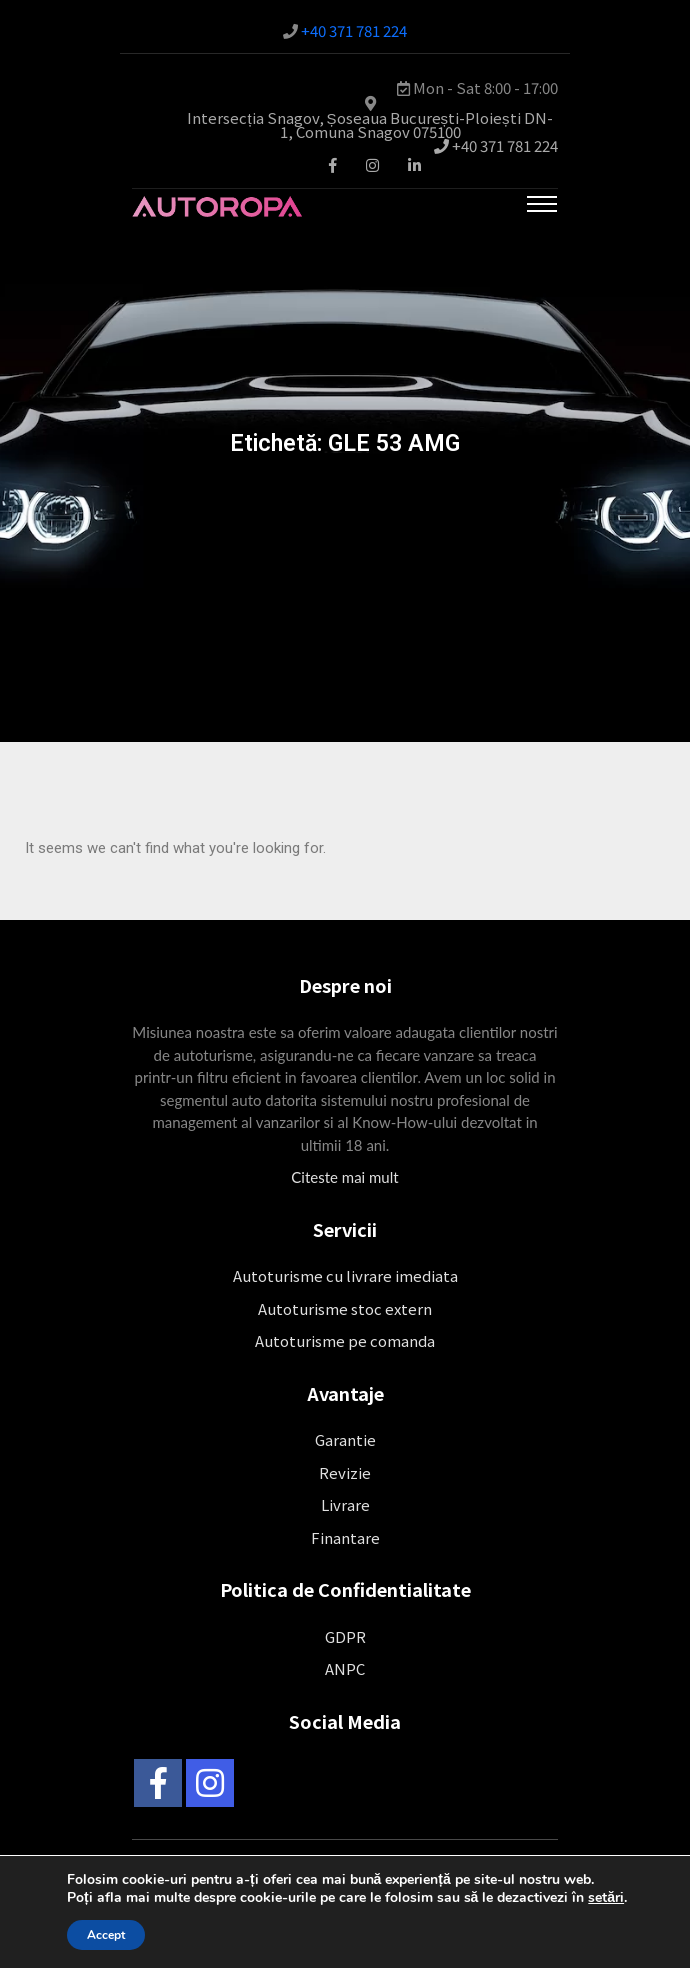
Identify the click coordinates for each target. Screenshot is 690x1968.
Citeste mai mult (344, 1177)
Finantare (345, 1537)
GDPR (345, 1636)
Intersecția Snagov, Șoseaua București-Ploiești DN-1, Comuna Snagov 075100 (369, 125)
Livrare (345, 1504)
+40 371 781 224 (354, 30)
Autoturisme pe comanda (345, 1340)
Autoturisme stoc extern (345, 1308)
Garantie (345, 1439)
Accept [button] (106, 1935)
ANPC (345, 1668)
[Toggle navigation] (542, 204)
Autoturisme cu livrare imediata (345, 1275)
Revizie (345, 1472)
